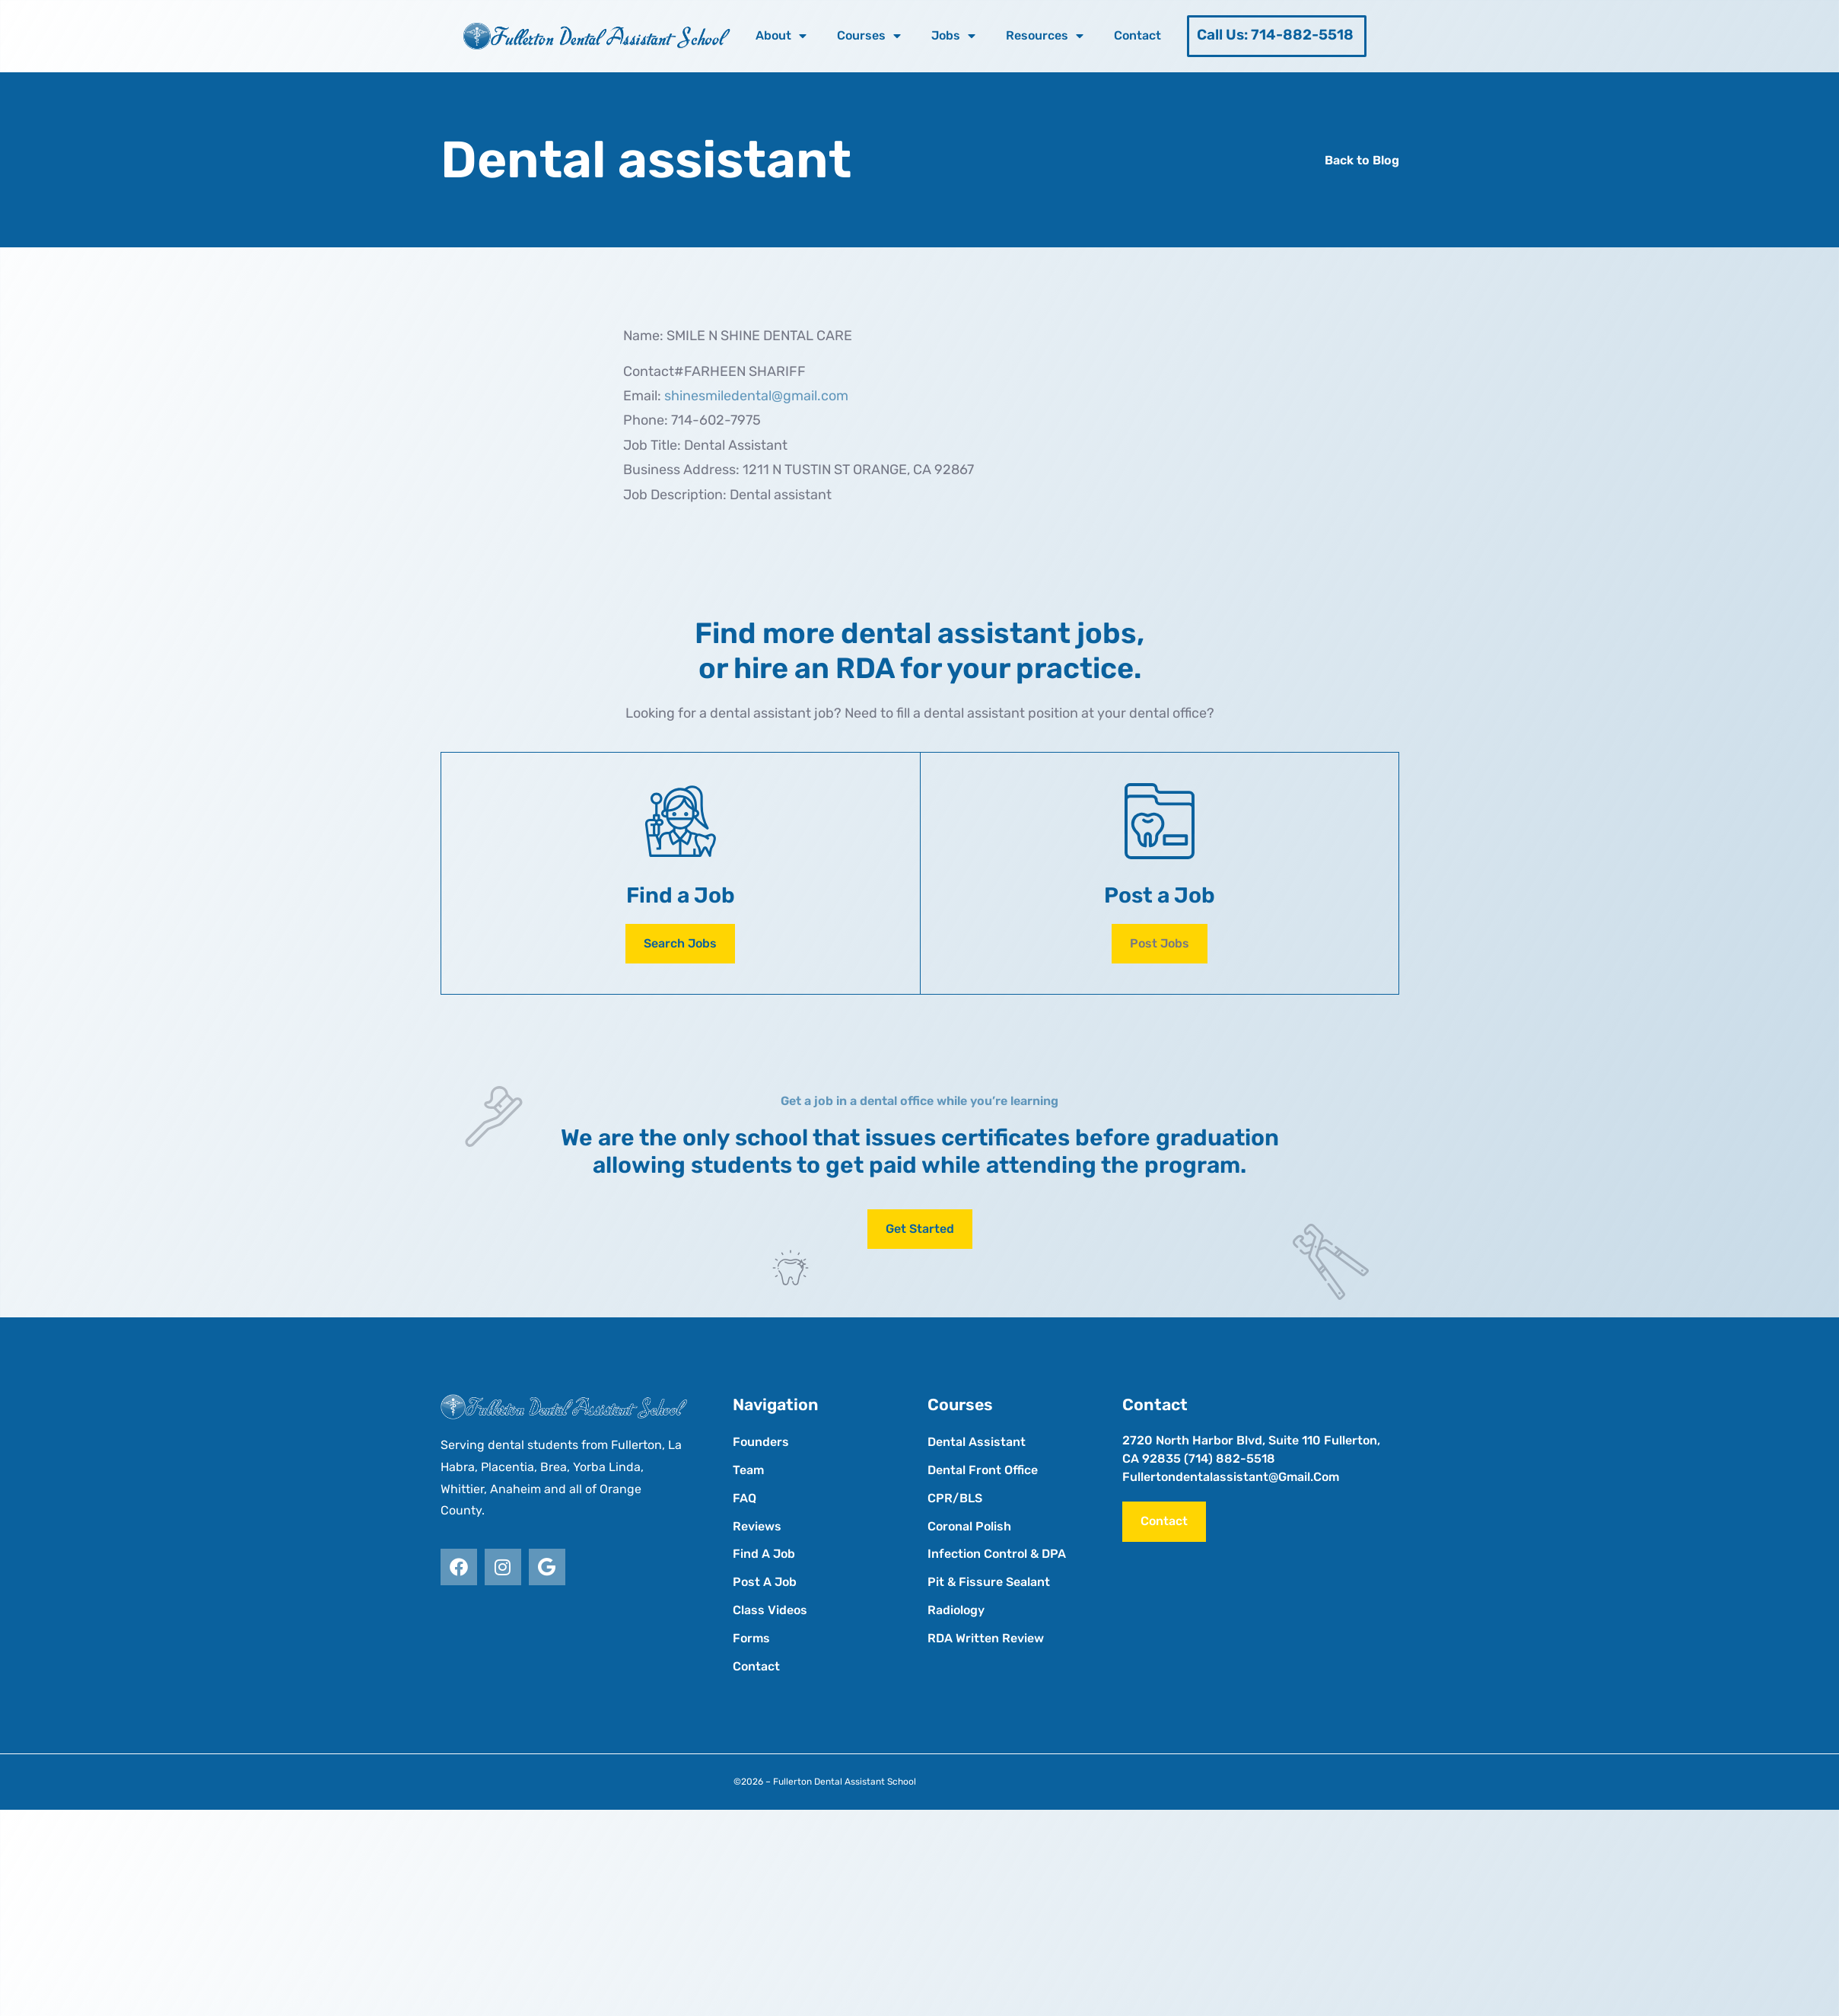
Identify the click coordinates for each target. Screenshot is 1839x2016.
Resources (1044, 35)
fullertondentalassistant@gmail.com (1230, 1477)
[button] (1159, 944)
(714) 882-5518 (1229, 1458)
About (781, 35)
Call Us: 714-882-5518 (1275, 34)
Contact (1137, 35)
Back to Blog (1362, 160)
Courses (869, 35)
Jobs (953, 35)
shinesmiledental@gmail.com (756, 395)
